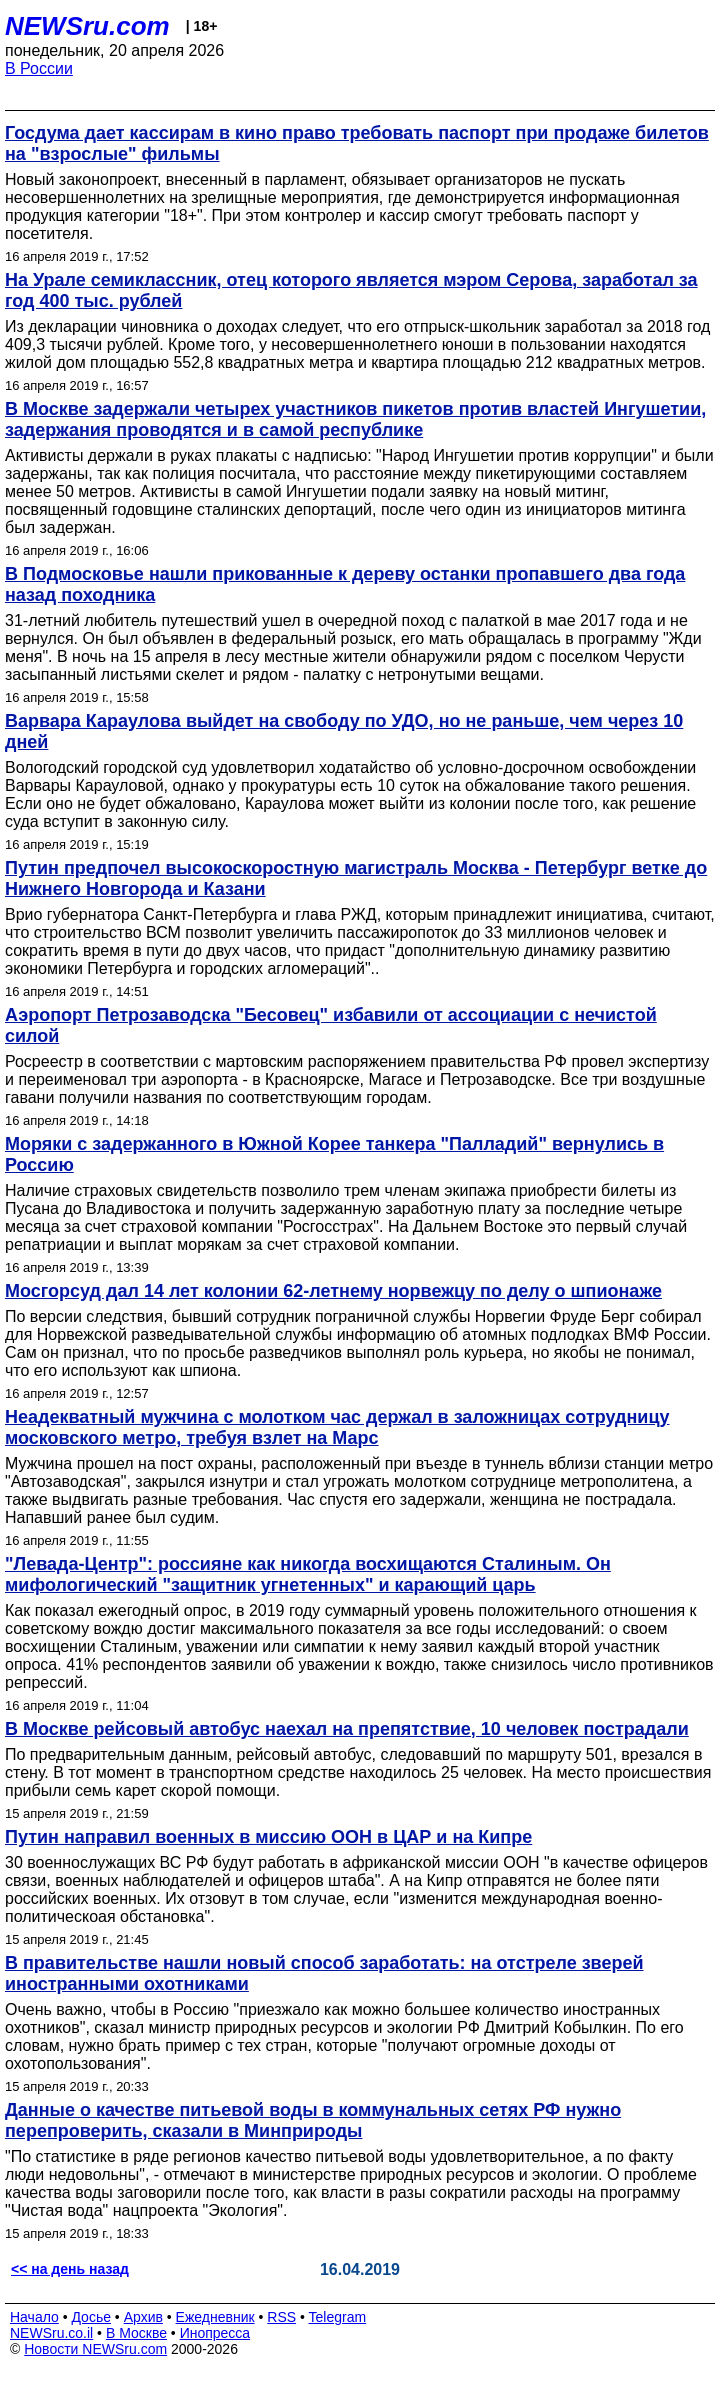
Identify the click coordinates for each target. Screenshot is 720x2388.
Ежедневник (215, 2317)
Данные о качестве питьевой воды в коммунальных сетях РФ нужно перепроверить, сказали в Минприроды (313, 2120)
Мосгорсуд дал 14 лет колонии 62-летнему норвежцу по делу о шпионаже (333, 1291)
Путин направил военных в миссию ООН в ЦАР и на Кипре (268, 1837)
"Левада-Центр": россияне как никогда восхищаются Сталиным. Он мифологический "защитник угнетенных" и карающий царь (308, 1574)
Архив (143, 2317)
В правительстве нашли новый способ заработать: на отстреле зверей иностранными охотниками (324, 1973)
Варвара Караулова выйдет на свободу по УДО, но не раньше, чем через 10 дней (344, 731)
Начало (34, 2317)
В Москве (136, 2333)
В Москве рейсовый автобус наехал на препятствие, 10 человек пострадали (347, 1729)
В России (39, 68)
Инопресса (215, 2333)
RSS (281, 2317)
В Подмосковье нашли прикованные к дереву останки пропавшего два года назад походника (345, 584)
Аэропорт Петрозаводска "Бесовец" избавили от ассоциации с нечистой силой (331, 1025)
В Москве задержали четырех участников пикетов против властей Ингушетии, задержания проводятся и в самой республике (355, 419)
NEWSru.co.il (51, 2333)
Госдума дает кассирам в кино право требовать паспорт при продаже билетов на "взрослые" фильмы (357, 143)
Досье (91, 2317)
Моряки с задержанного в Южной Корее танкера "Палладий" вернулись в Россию (334, 1154)
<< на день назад (70, 2269)
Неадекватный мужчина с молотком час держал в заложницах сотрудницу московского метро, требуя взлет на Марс (337, 1427)
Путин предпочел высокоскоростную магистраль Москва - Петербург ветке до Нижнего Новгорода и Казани (356, 878)
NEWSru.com (87, 26)
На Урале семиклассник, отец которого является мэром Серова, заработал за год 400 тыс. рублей (351, 290)
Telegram (338, 2317)
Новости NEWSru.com (95, 2349)
